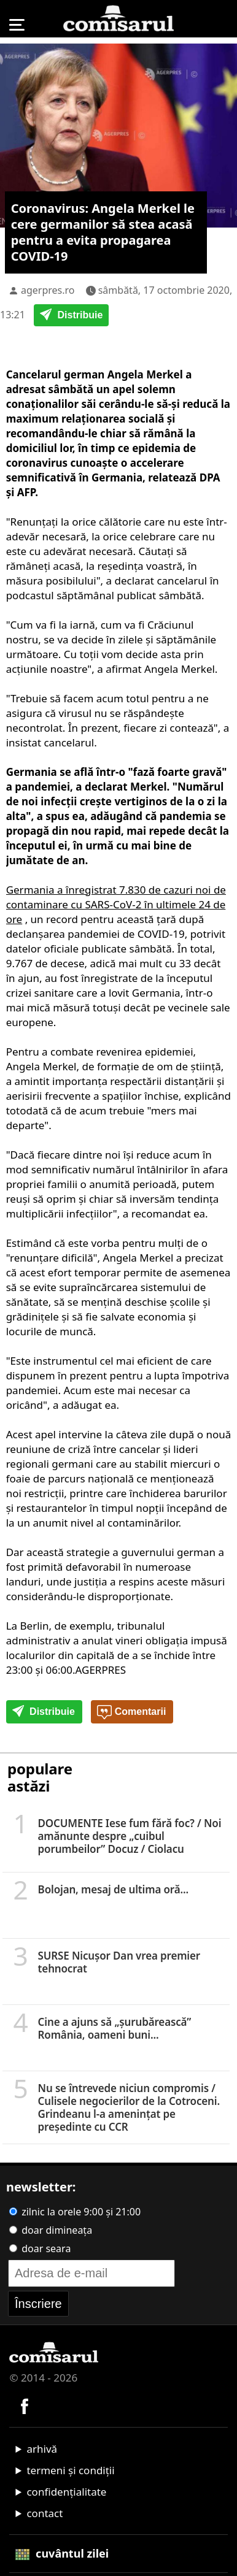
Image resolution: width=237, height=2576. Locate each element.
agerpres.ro (48, 290)
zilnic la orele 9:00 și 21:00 (75, 2211)
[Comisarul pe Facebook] (24, 2405)
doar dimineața (50, 2230)
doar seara (40, 2248)
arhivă (41, 2449)
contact (44, 2513)
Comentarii (131, 1712)
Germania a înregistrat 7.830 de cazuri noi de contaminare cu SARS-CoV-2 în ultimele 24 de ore (116, 904)
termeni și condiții (70, 2470)
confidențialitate (66, 2492)
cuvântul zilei (62, 2553)
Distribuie (71, 316)
